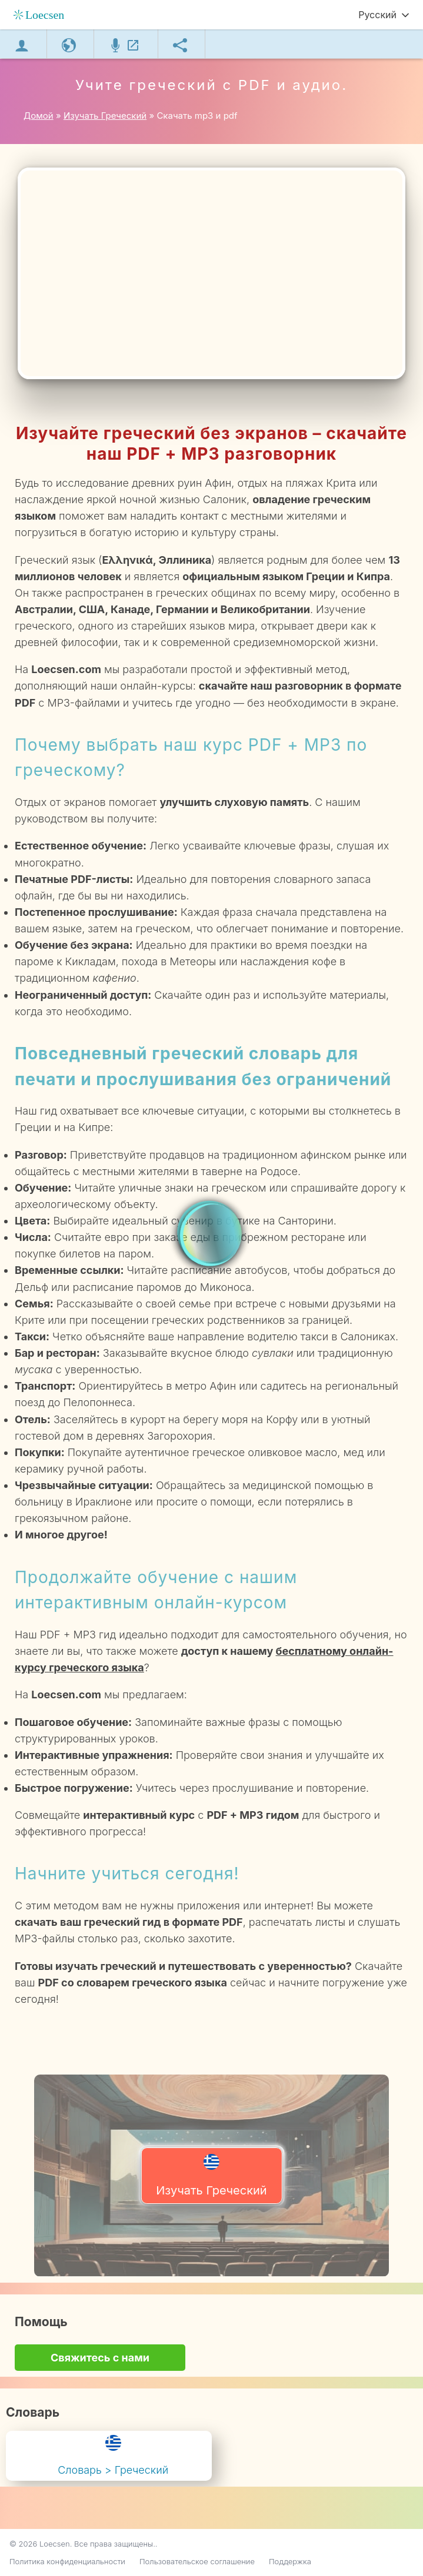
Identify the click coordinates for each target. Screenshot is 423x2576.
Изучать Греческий (211, 2175)
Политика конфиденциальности (67, 2561)
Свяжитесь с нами (100, 2357)
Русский (377, 15)
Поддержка (290, 2561)
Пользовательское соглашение (197, 2561)
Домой (39, 115)
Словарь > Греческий (113, 2455)
